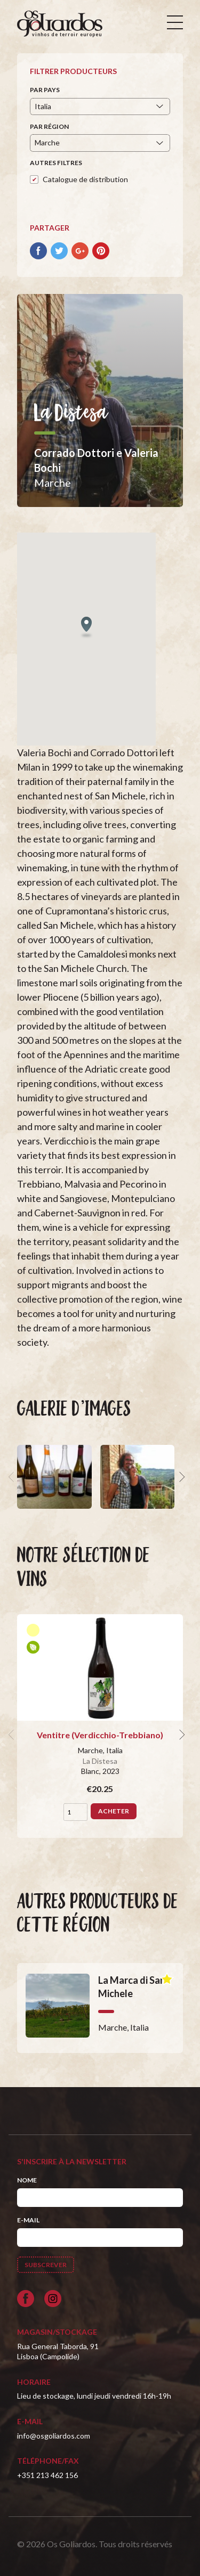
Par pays (45, 90)
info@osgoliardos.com (53, 2435)
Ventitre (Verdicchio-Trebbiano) (100, 1735)
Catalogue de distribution (85, 179)
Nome (27, 2180)
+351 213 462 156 (47, 2475)
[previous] (12, 1477)
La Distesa (100, 1760)
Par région (49, 126)
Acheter (113, 1811)
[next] (180, 1477)
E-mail (28, 2220)
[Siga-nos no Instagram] (52, 2298)
